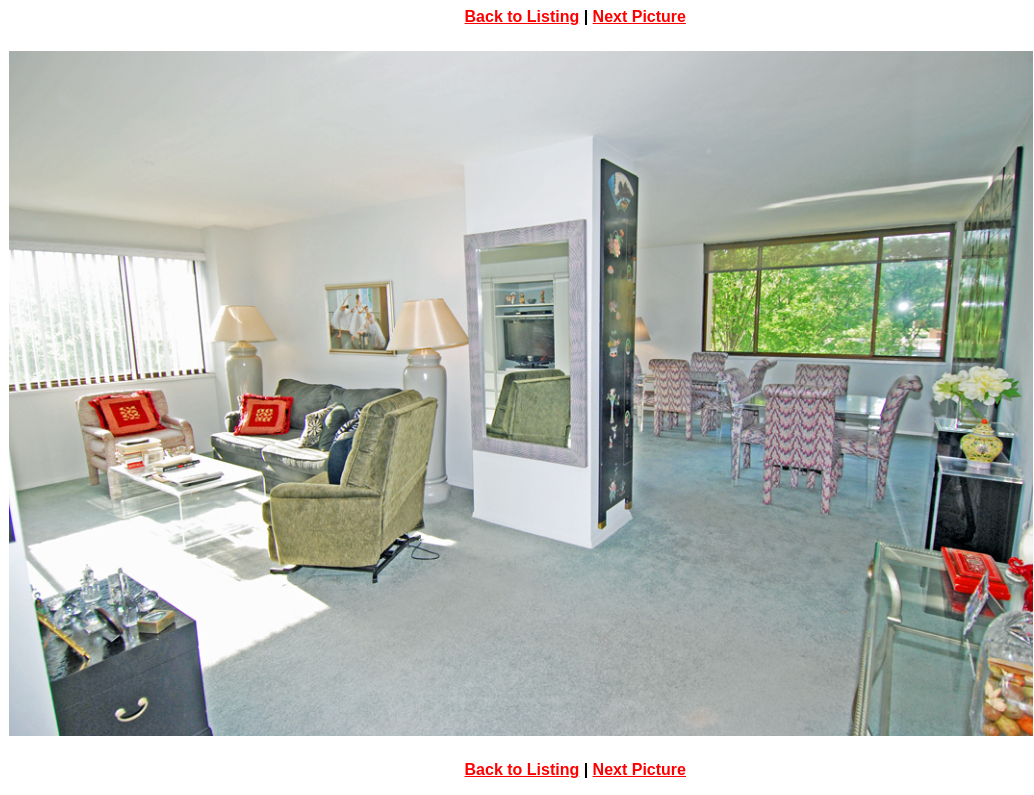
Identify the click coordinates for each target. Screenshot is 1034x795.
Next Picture (639, 16)
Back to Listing (522, 16)
